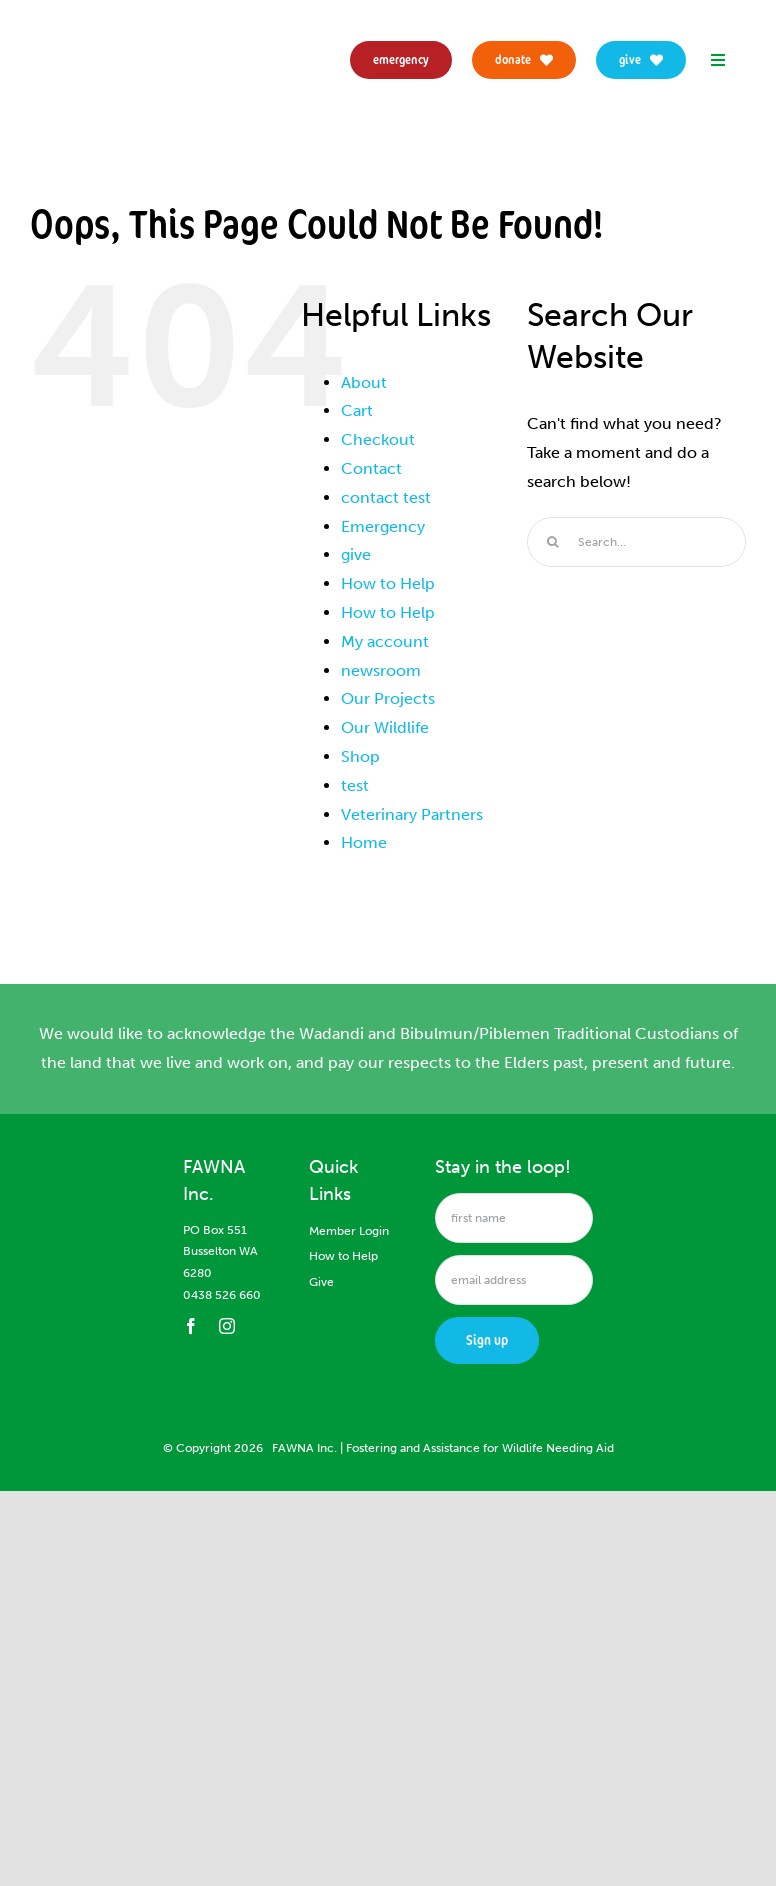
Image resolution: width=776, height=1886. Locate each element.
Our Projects (388, 698)
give (356, 554)
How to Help (388, 583)
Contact (371, 468)
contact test (386, 497)
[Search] (552, 542)
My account (385, 641)
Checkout (378, 439)
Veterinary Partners (412, 814)
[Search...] (636, 542)
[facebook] (191, 1326)
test (355, 785)
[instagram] (227, 1326)
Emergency (383, 526)
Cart (357, 410)
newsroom (381, 670)
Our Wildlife (385, 727)
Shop (360, 756)
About (364, 382)
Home (364, 842)
